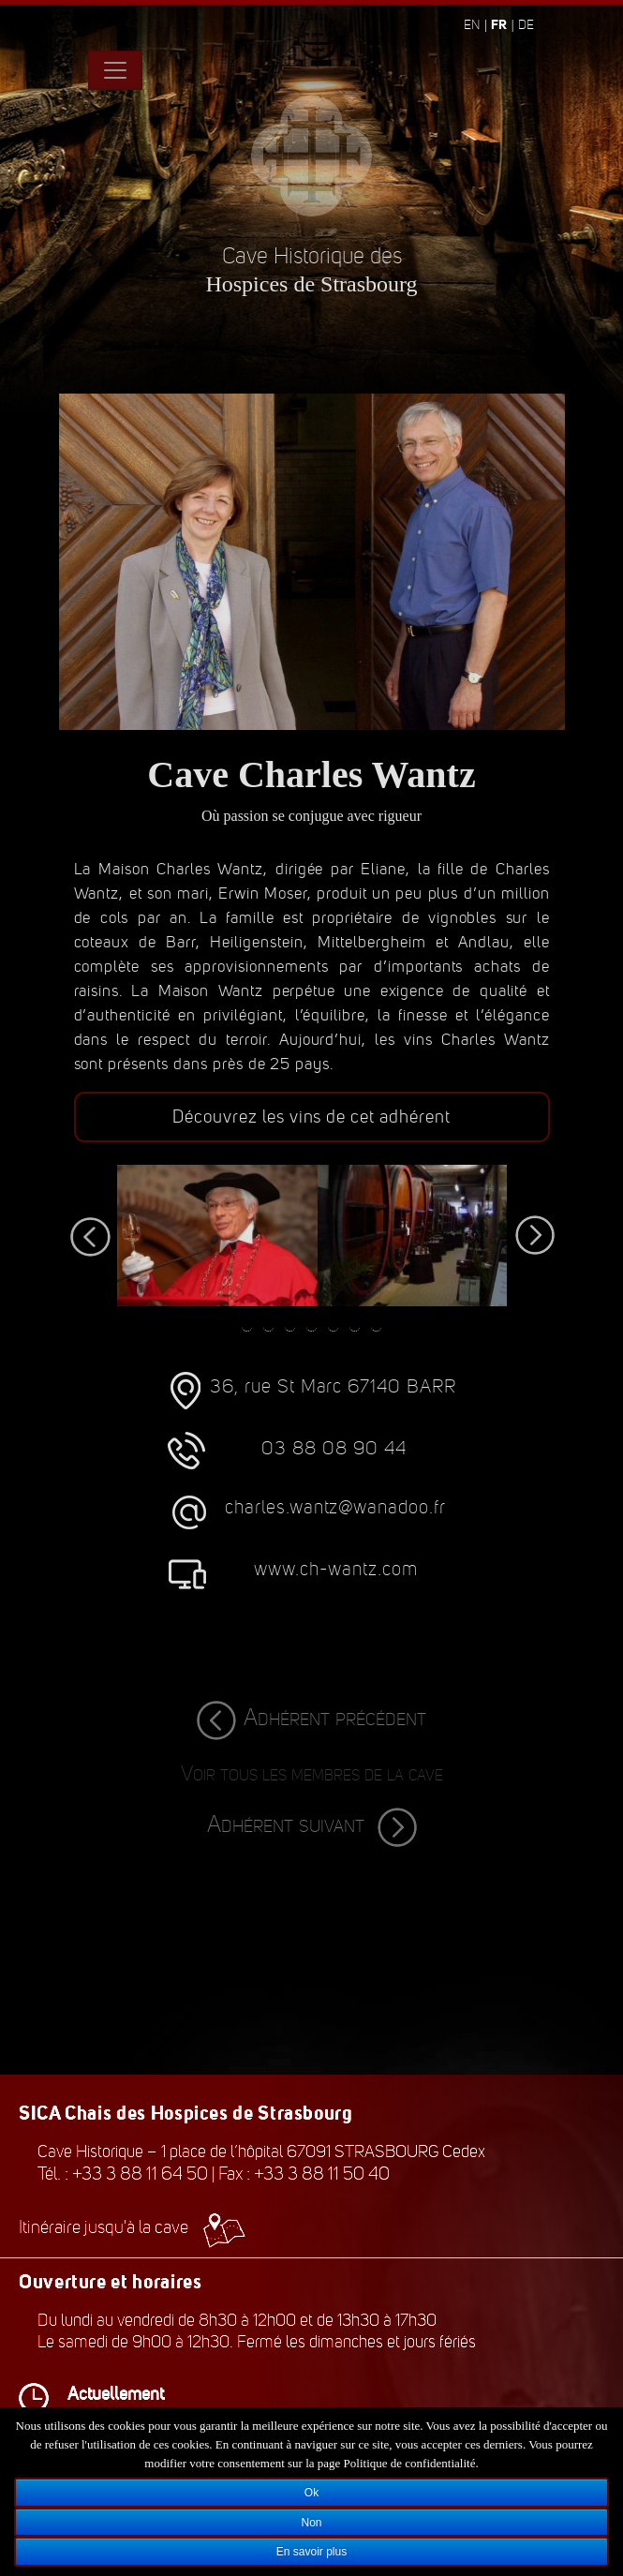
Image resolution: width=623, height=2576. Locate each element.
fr (499, 24)
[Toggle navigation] (115, 70)
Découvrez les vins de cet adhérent (311, 1117)
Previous (97, 1237)
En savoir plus (311, 2551)
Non (311, 2522)
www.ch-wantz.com (335, 1569)
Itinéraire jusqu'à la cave (132, 2227)
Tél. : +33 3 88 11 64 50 (122, 2173)
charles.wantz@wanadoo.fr (335, 1507)
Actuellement (91, 2394)
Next (542, 1234)
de (526, 25)
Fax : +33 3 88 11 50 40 (304, 2173)
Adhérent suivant (312, 1824)
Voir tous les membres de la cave (312, 1773)
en (472, 25)
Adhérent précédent (311, 1718)
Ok (311, 2492)
